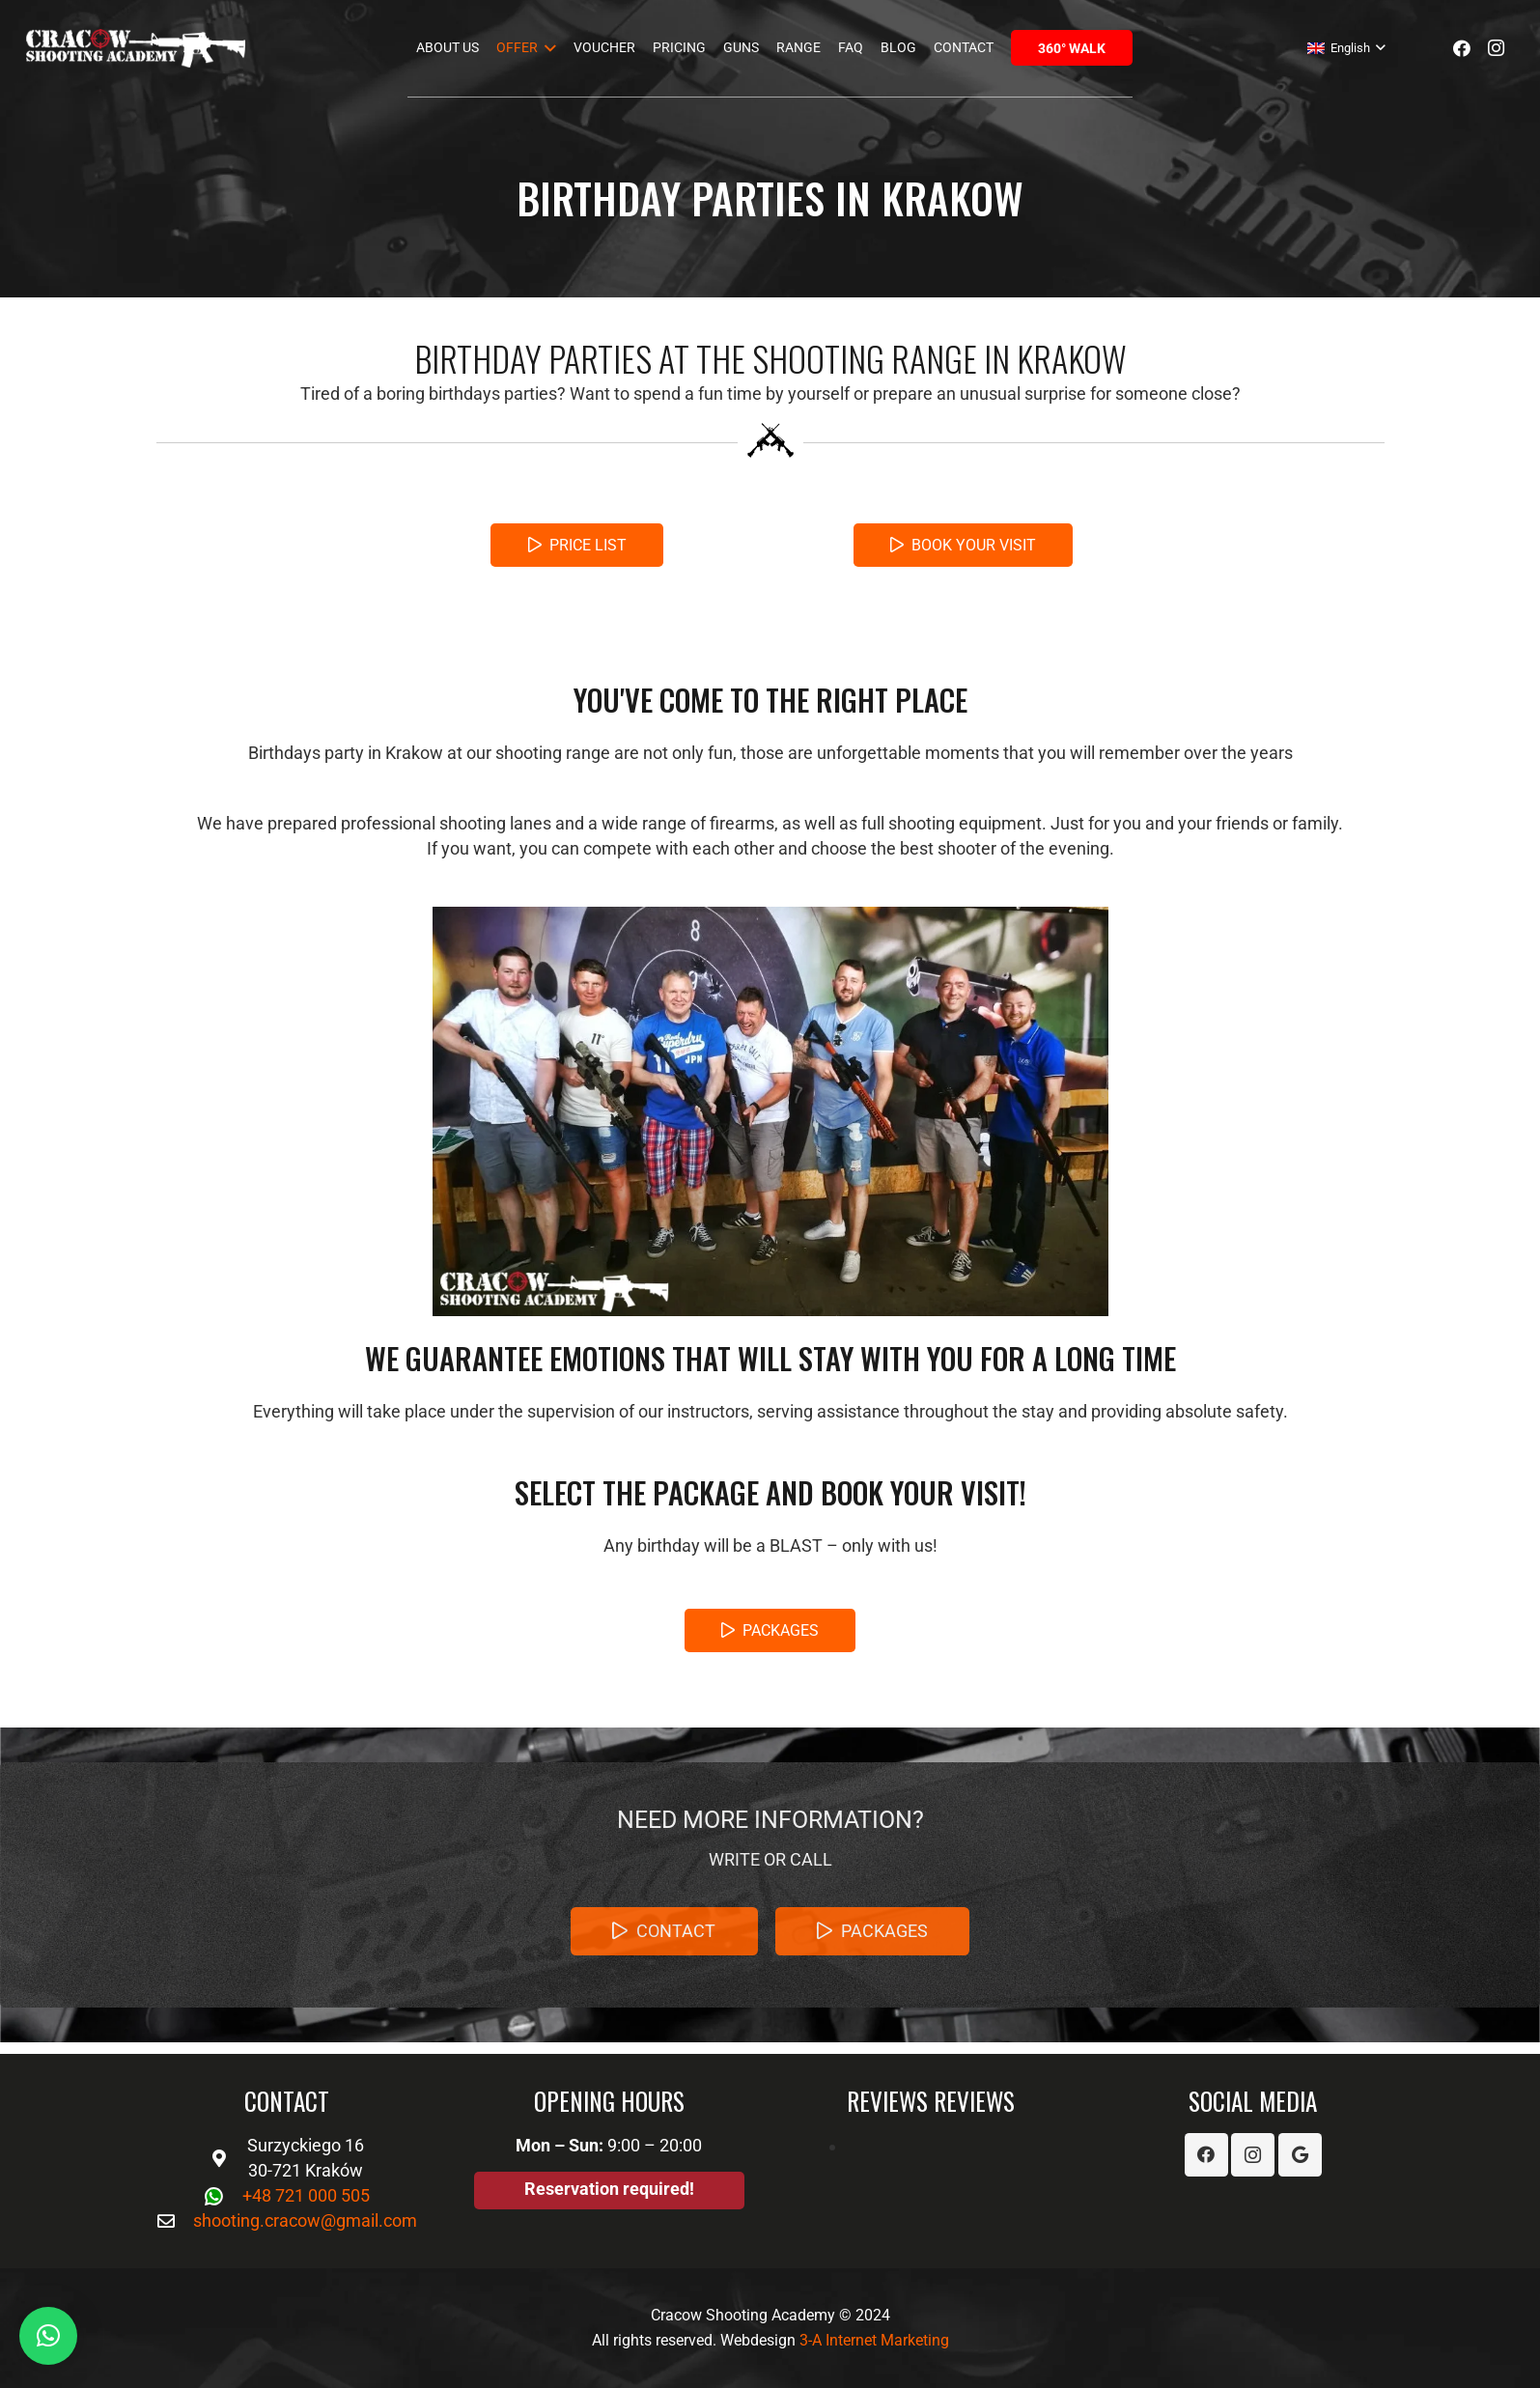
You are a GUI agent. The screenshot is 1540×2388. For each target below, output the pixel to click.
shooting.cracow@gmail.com (305, 2220)
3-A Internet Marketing (874, 2340)
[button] (48, 2336)
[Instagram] (1496, 48)
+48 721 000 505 (306, 2195)
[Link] (135, 48)
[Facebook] (1461, 48)
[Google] (1300, 2155)
